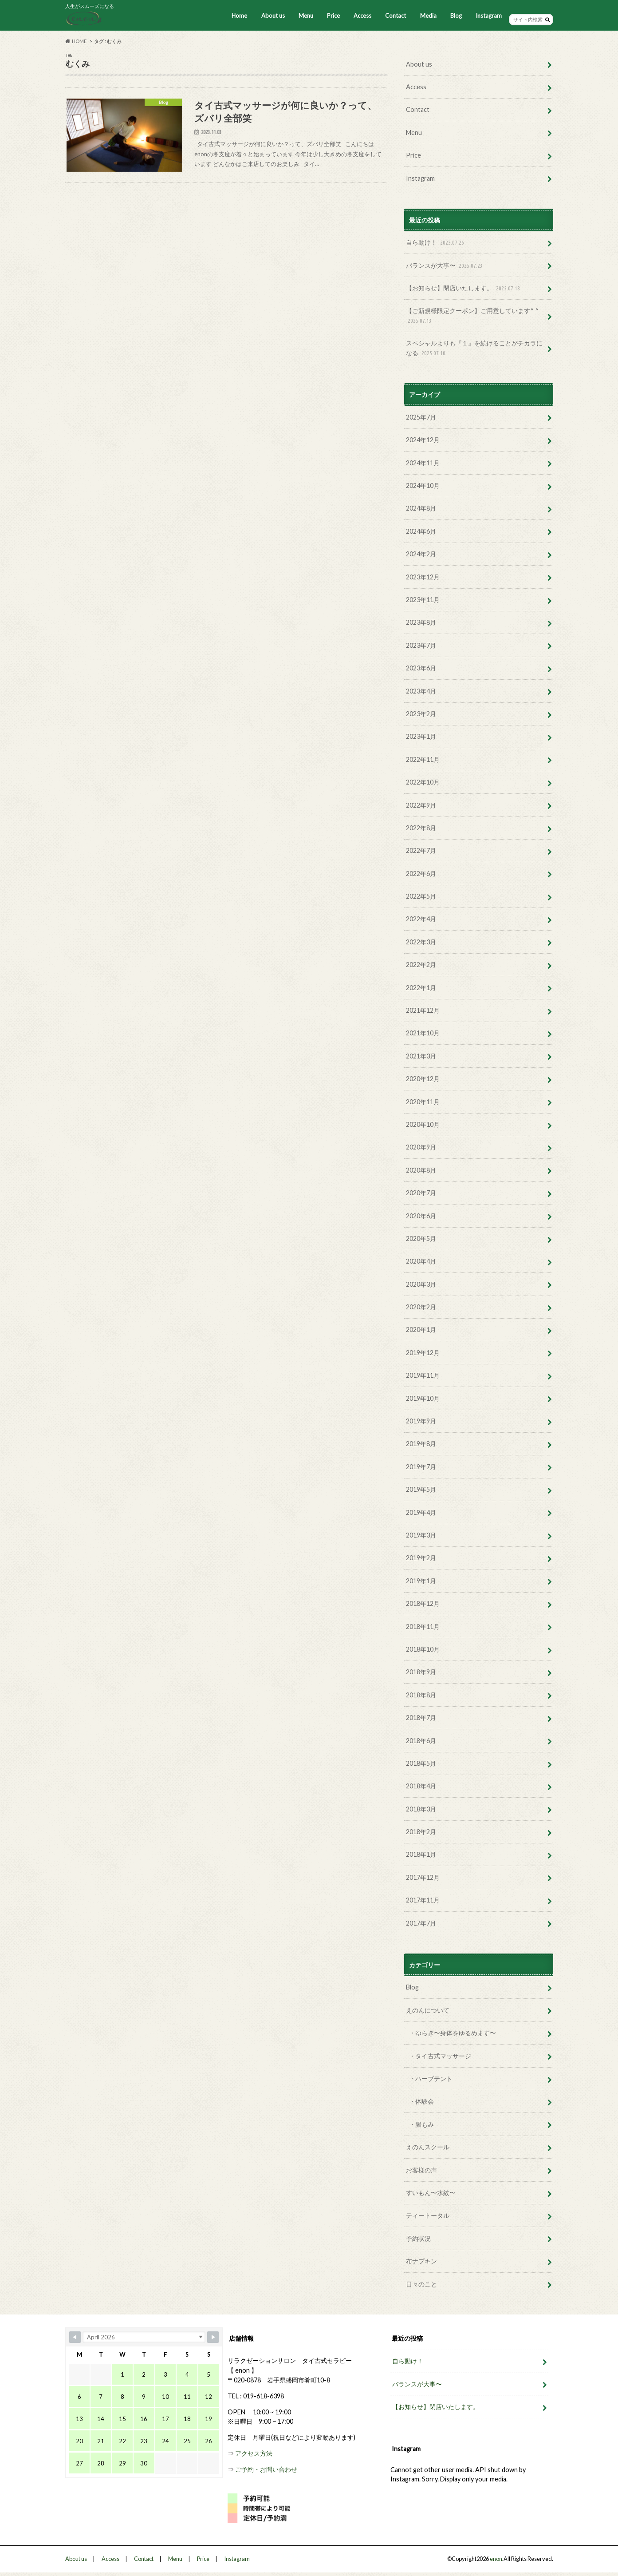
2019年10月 (423, 1398)
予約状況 (418, 2238)
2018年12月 (423, 1603)
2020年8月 (421, 1170)
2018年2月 (421, 1831)
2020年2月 (421, 1307)
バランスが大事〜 (445, 266)
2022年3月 (421, 942)
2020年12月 (423, 1078)
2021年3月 (421, 1056)
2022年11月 (423, 759)
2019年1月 (421, 1581)
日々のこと (421, 2284)
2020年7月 (421, 1193)
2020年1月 (421, 1329)
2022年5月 (421, 896)
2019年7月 (421, 1466)
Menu (306, 15)
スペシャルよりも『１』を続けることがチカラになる (474, 348)
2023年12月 (423, 577)
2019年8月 (421, 1443)
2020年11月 (423, 1102)
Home (239, 15)
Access (362, 15)
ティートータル (427, 2215)
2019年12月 (423, 1352)
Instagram (489, 15)
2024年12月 (423, 440)
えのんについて (427, 2010)
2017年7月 (421, 1923)
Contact (395, 15)
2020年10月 (423, 1124)
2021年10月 (423, 1033)
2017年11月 (423, 1900)
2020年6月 (421, 1216)
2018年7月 (421, 1717)
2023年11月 (423, 599)
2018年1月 (421, 1854)
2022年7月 (421, 850)
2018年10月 (423, 1649)
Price (333, 15)
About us (273, 15)
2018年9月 (421, 1672)
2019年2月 (421, 1557)
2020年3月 (421, 1284)
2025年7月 (421, 417)
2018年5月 (421, 1763)
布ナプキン (421, 2261)
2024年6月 (421, 531)
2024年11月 (423, 463)
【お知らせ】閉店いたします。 (464, 288)
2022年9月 (421, 805)
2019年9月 (421, 1421)
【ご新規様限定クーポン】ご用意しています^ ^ (472, 316)
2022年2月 (421, 964)
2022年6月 (421, 873)
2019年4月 (421, 1512)
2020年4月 (421, 1261)
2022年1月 (421, 987)
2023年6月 (421, 668)
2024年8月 (421, 508)
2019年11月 (423, 1375)
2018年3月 (421, 1809)
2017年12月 (423, 1877)
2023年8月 (421, 622)
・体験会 (421, 2101)
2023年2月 (421, 713)
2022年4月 (421, 919)
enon (496, 2558)
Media (428, 15)
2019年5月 (421, 1489)
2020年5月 (421, 1238)
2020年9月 (421, 1147)
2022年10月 (423, 782)
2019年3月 (421, 1535)
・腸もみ (421, 2124)
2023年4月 (421, 691)
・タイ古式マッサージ (440, 2056)
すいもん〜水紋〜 (431, 2192)
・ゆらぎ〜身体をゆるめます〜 (452, 2033)
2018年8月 (421, 1695)
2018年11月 (423, 1626)
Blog (456, 15)
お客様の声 (421, 2170)
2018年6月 (421, 1740)
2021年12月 (423, 1010)
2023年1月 (421, 736)
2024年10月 (423, 485)
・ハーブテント (431, 2078)
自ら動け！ (436, 242)
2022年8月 (421, 828)
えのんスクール (427, 2147)
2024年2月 (421, 554)
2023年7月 (421, 645)
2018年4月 (421, 1786)
